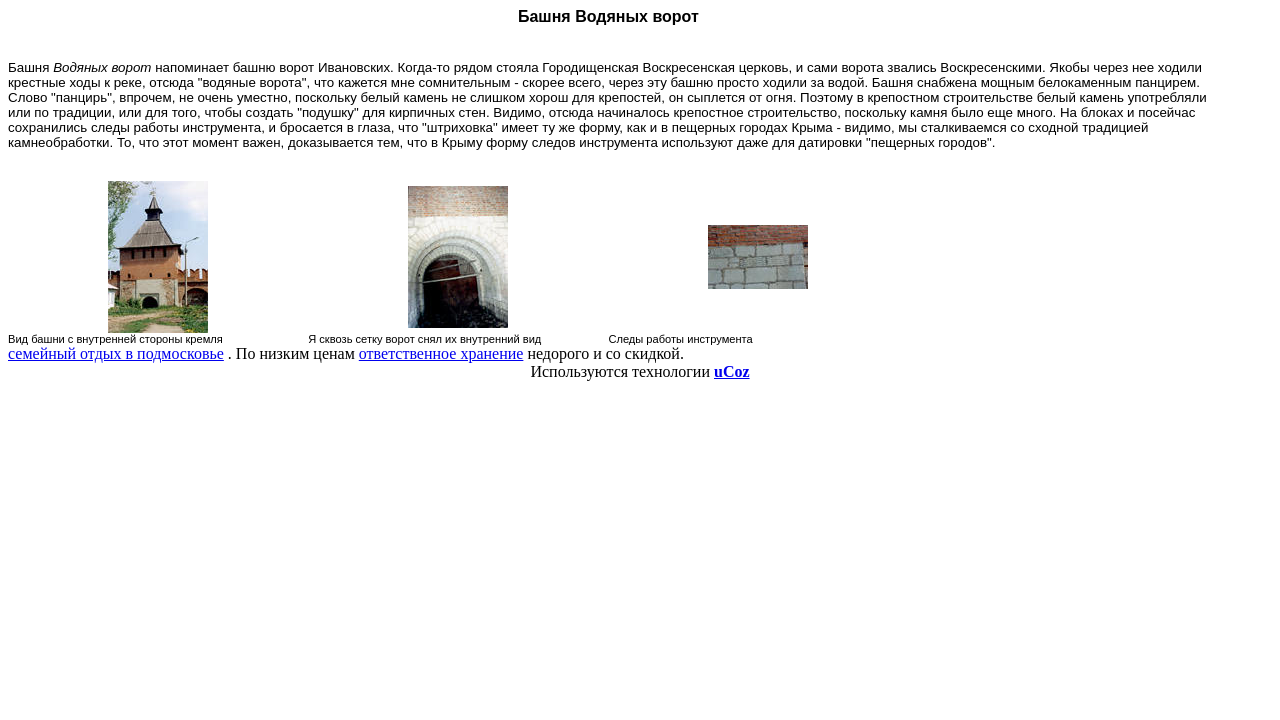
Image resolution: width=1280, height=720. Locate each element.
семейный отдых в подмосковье (116, 353)
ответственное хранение (441, 353)
